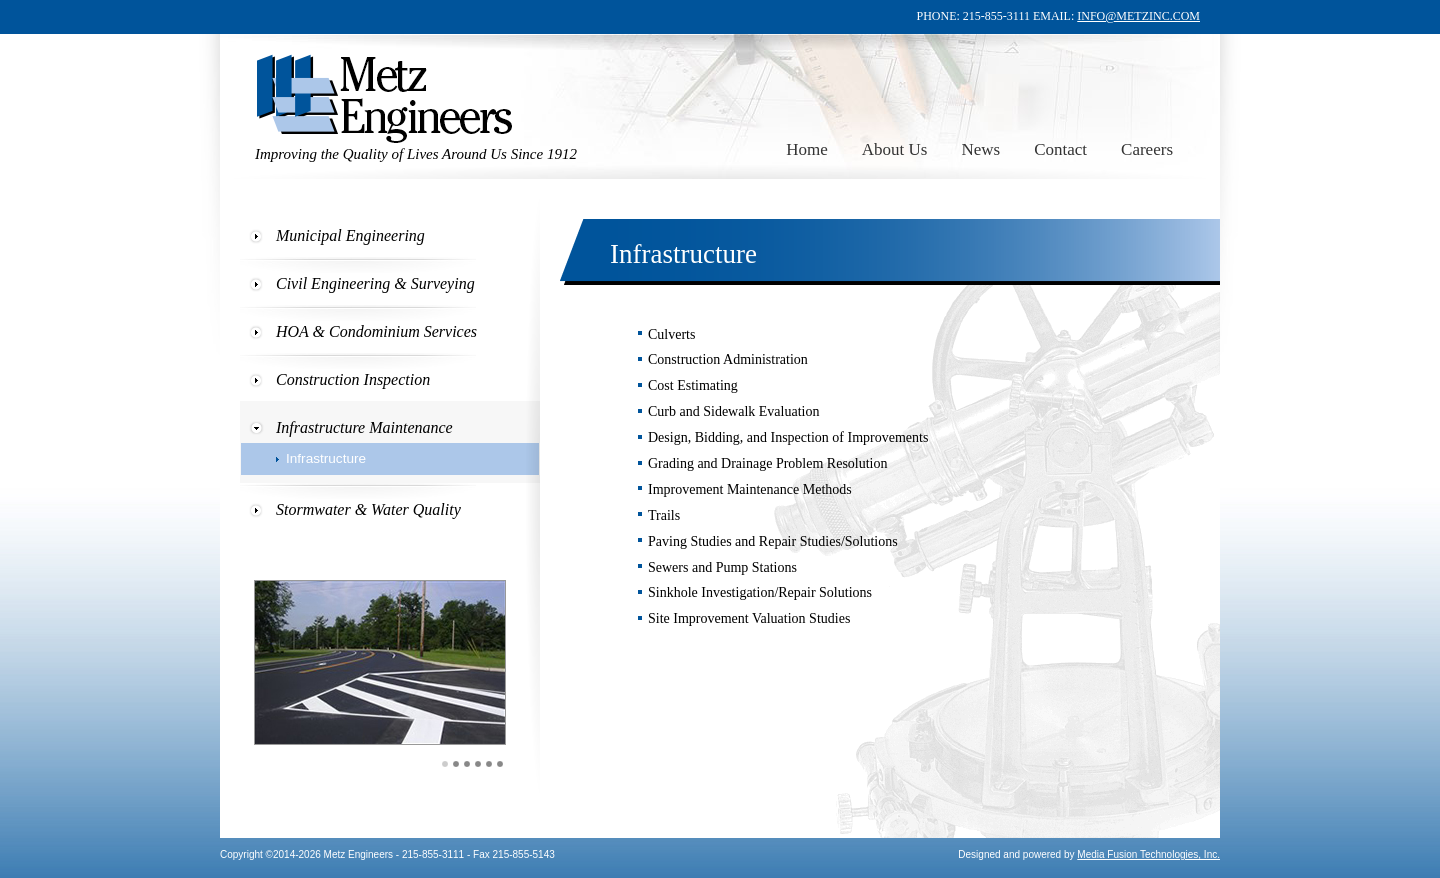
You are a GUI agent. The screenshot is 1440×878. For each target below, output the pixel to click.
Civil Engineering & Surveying (375, 283)
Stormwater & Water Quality (368, 509)
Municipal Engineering (350, 235)
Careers (1147, 149)
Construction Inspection (353, 379)
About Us (895, 149)
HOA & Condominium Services (376, 331)
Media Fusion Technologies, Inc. (1148, 854)
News (980, 149)
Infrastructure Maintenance (364, 427)
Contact (1060, 149)
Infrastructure (326, 458)
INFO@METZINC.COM (1138, 16)
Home (807, 149)
